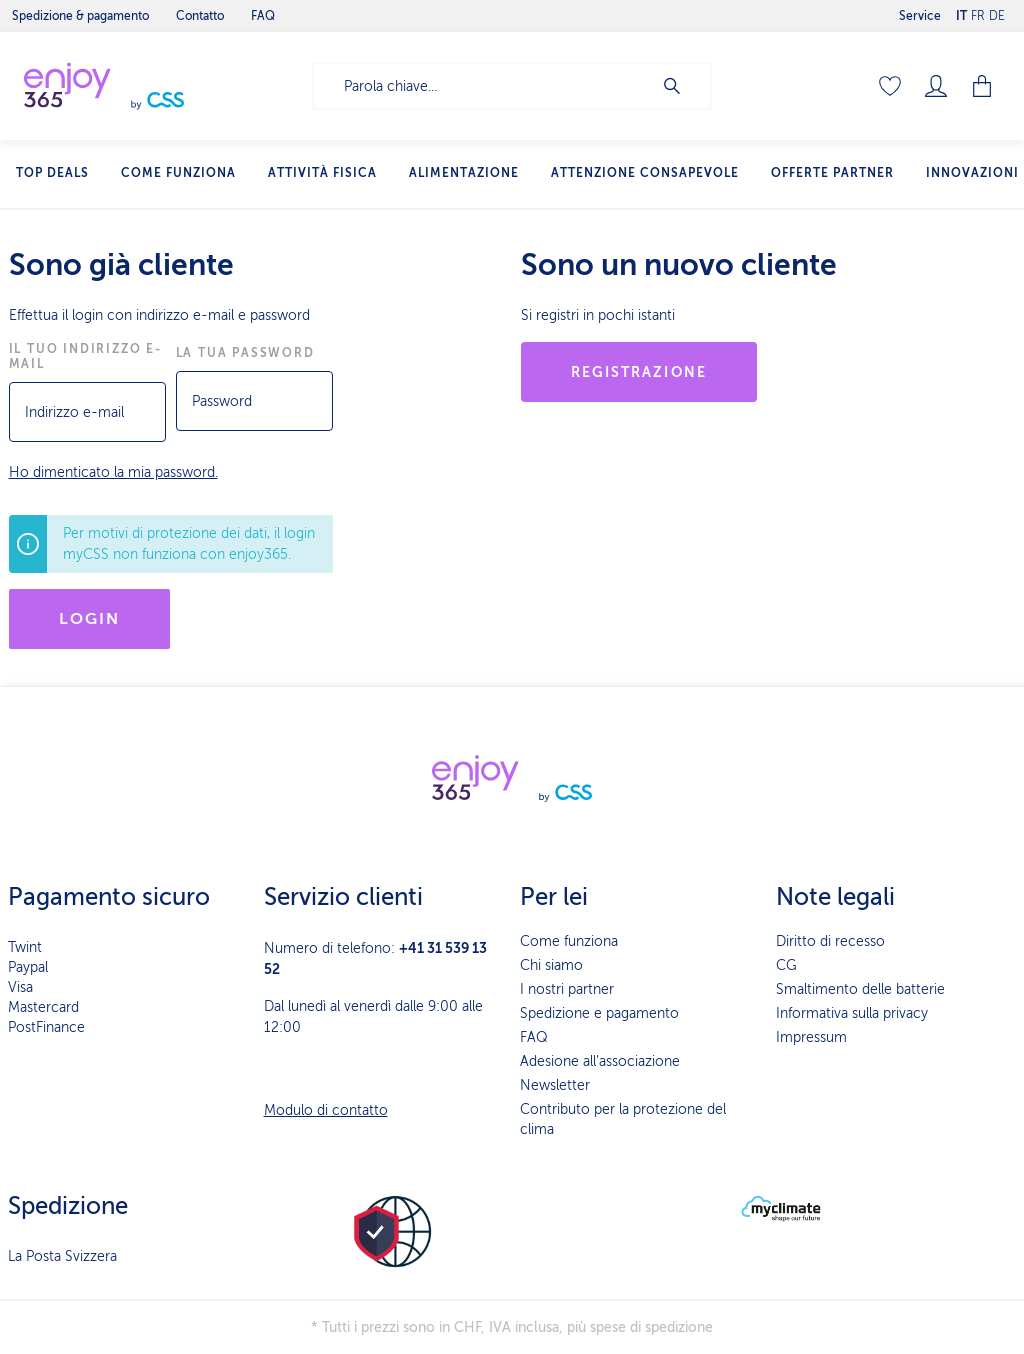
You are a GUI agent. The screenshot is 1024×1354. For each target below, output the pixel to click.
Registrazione (639, 372)
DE (997, 11)
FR (978, 11)
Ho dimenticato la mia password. (113, 472)
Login (90, 619)
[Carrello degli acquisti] (984, 86)
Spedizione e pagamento (599, 1013)
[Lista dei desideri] (890, 86)
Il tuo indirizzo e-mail (85, 356)
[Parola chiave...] (482, 86)
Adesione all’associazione (600, 1061)
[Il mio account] (936, 86)
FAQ (534, 1037)
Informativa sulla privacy (852, 1013)
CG (786, 965)
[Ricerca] (682, 86)
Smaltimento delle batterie (860, 989)
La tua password (245, 353)
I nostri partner (567, 989)
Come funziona (569, 941)
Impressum (811, 1037)
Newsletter (555, 1085)
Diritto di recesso (830, 941)
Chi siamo (551, 965)
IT (961, 11)
